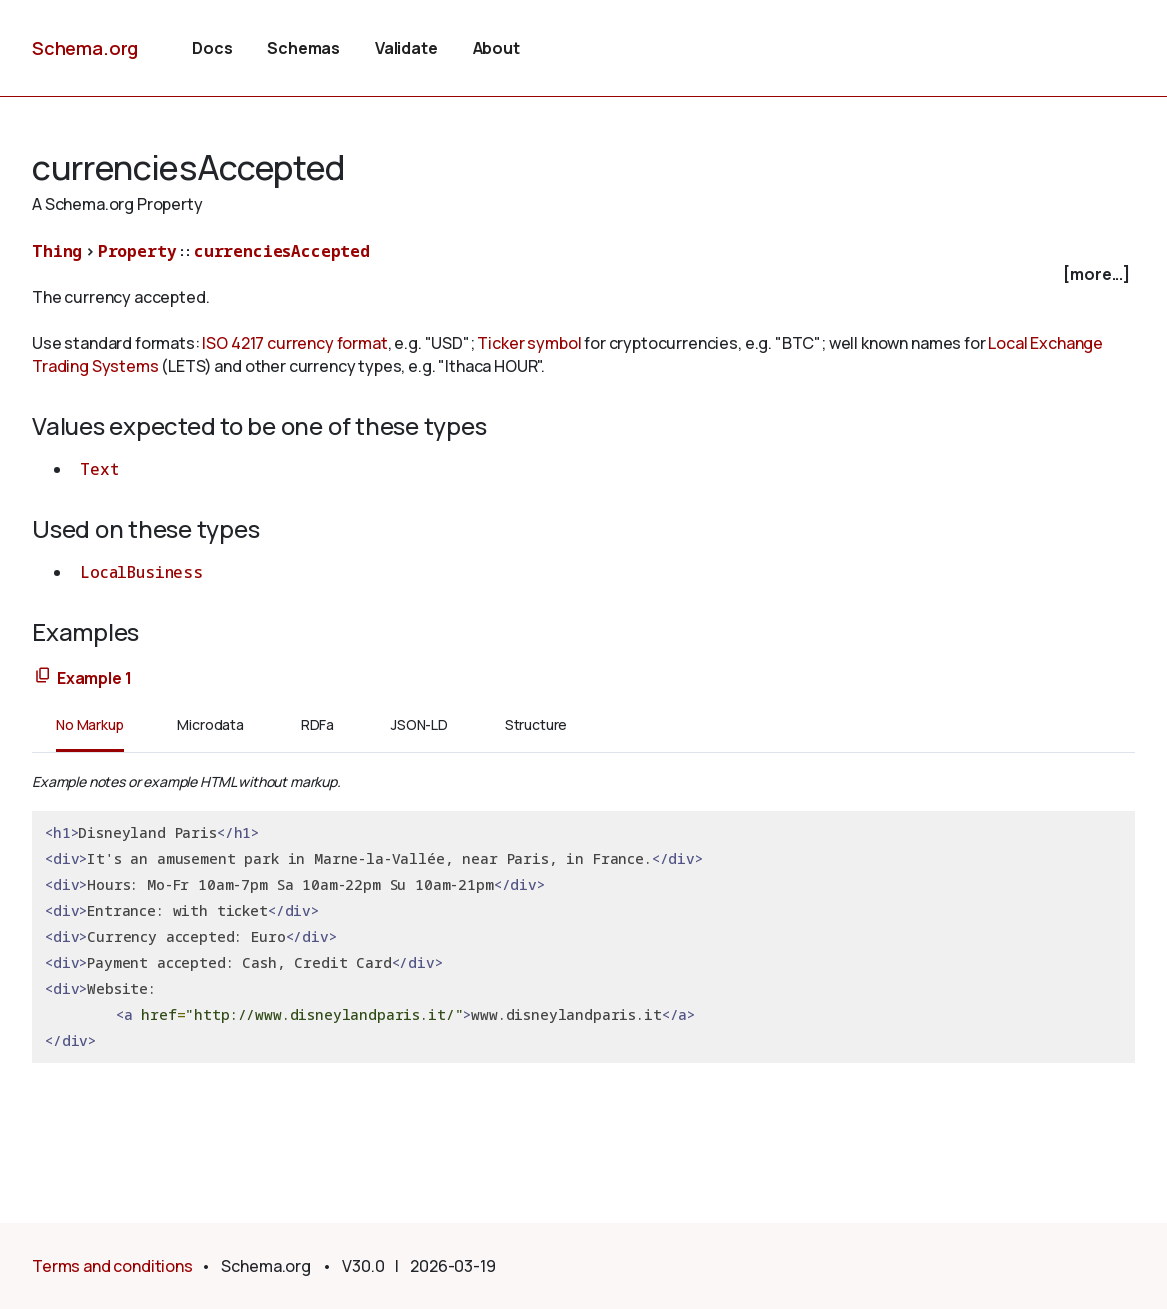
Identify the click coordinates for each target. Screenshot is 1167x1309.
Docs (212, 48)
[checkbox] (583, 274)
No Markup (90, 724)
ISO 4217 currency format (294, 343)
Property (137, 251)
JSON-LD (419, 724)
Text (99, 469)
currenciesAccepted (282, 251)
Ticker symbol (529, 343)
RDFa (317, 724)
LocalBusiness (141, 572)
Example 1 (94, 678)
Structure (536, 724)
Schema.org (85, 48)
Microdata (210, 724)
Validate (406, 48)
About (496, 48)
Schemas (303, 48)
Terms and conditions (112, 1266)
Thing (57, 251)
